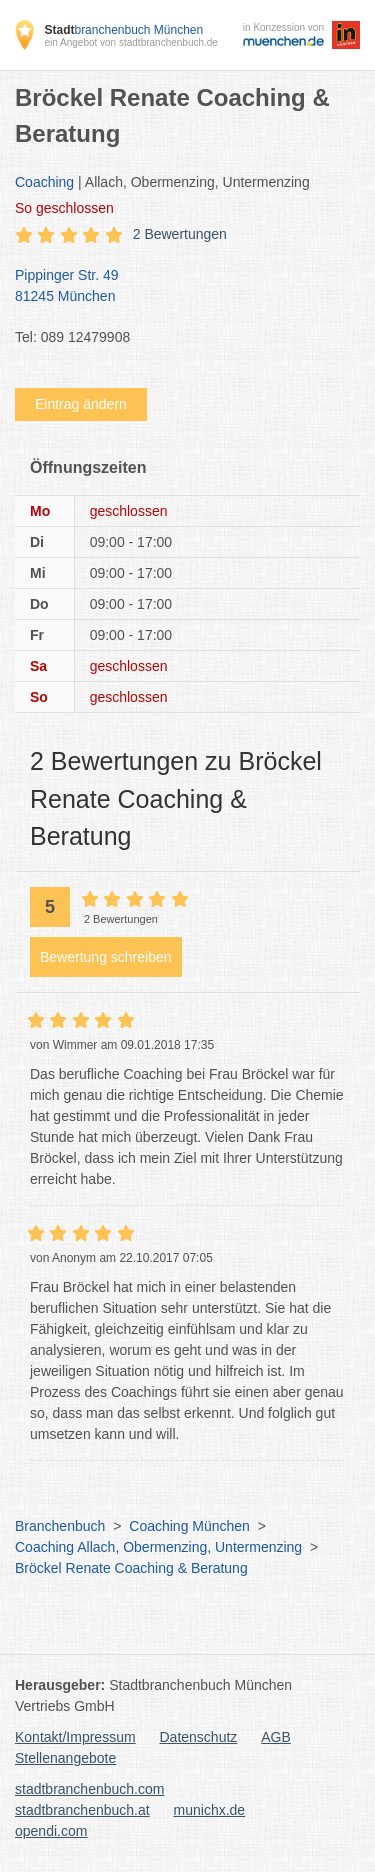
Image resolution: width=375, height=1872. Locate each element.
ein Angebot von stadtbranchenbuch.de (130, 42)
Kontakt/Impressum (75, 1737)
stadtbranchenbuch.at (82, 1810)
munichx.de (210, 1810)
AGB (276, 1737)
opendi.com (51, 1831)
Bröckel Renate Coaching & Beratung (131, 1568)
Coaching (44, 182)
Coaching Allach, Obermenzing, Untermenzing (158, 1547)
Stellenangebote (65, 1758)
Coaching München (189, 1526)
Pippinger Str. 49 (177, 287)
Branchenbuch (60, 1526)
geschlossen (64, 208)
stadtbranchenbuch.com (89, 1789)
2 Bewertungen (180, 234)
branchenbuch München (123, 30)
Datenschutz (199, 1737)
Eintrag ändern (81, 404)
